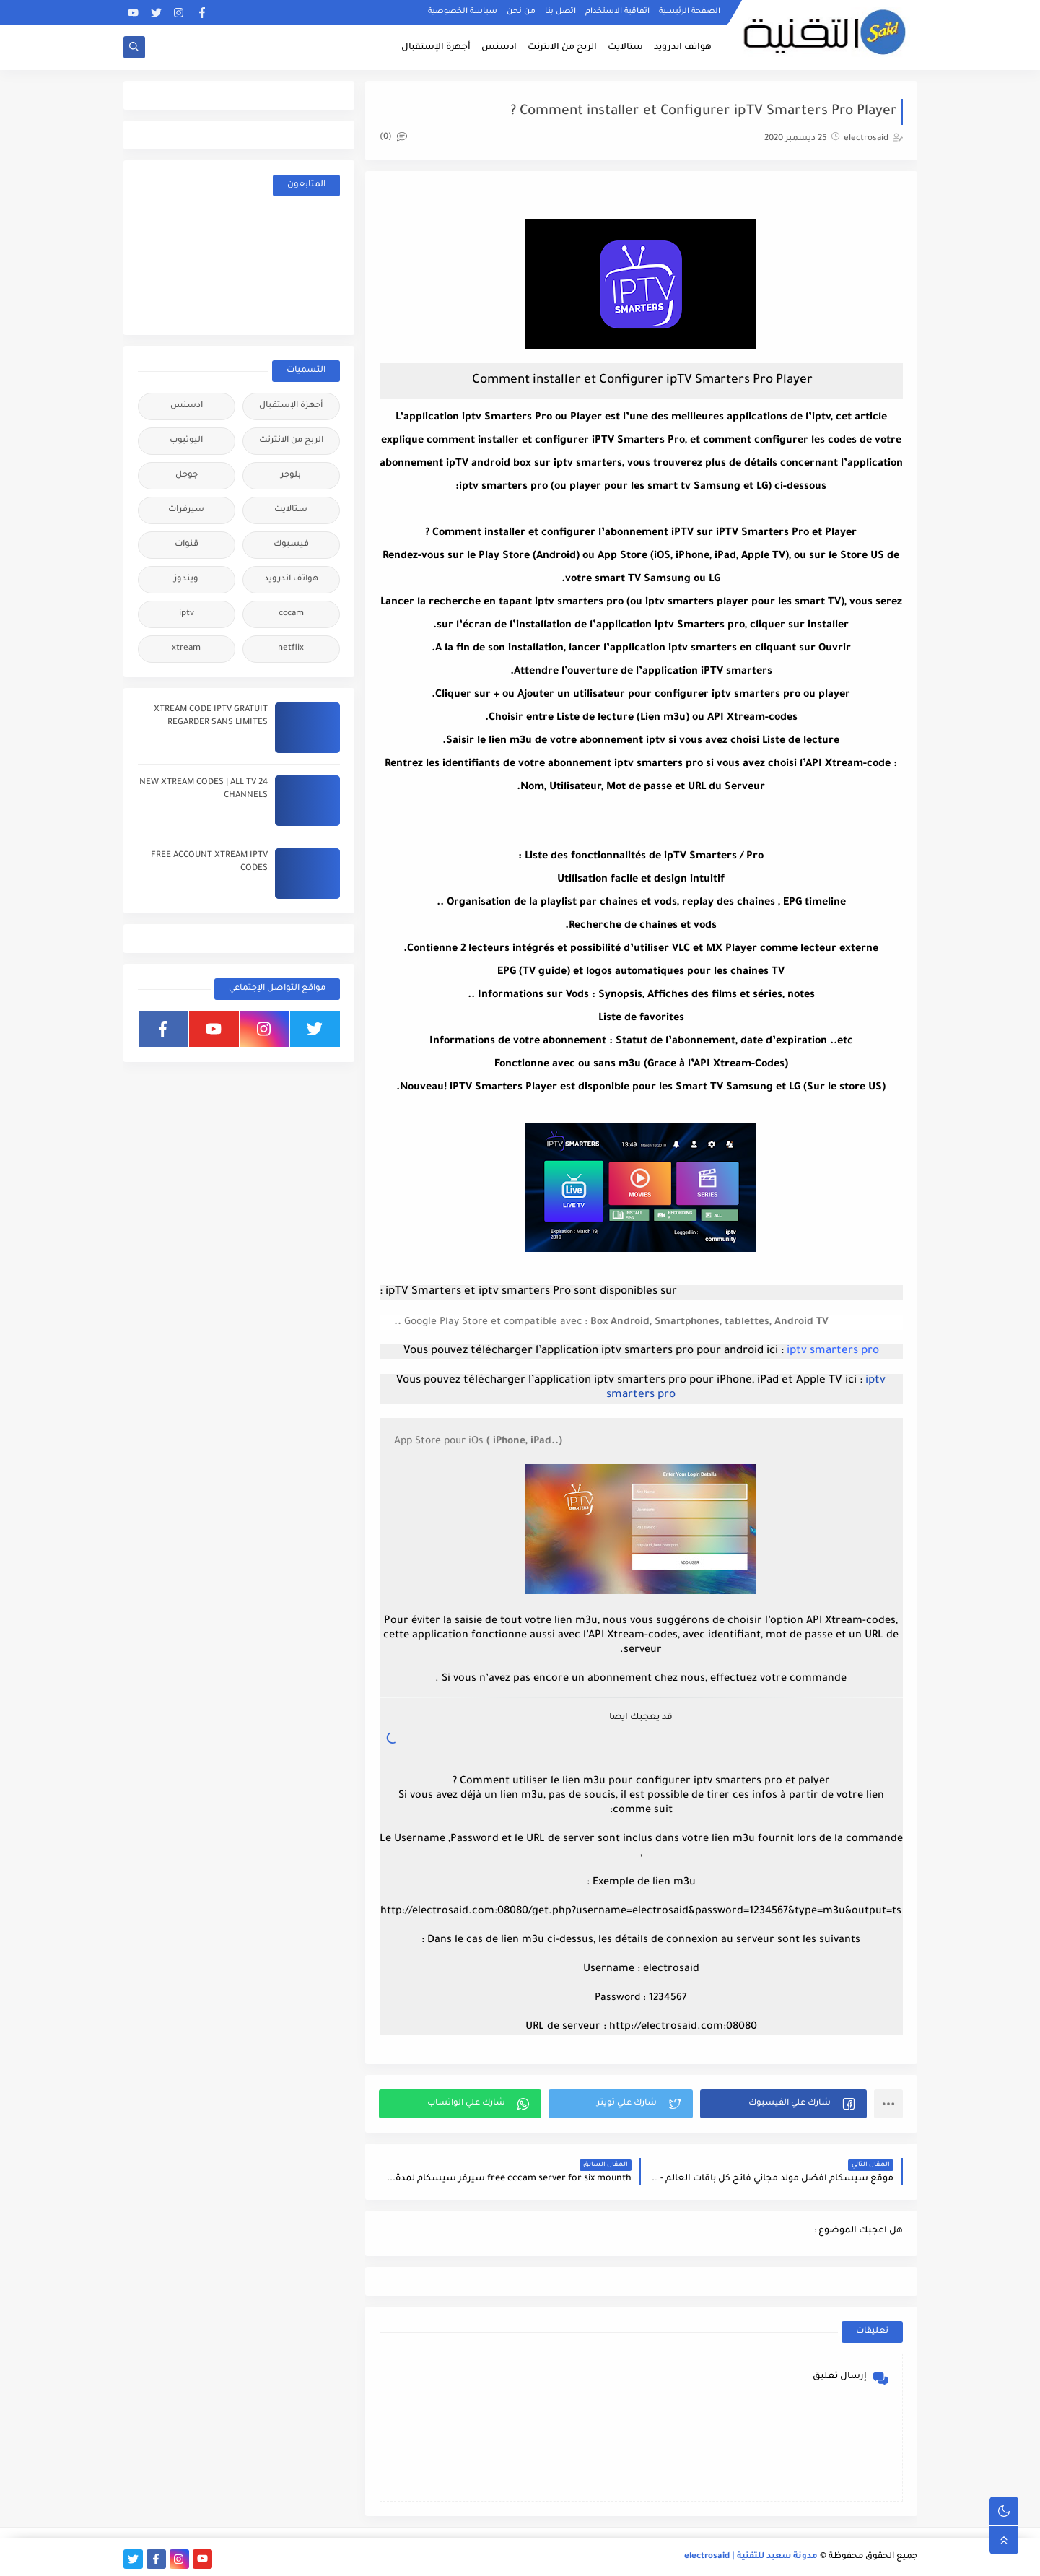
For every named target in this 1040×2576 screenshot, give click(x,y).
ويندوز (186, 579)
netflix (291, 648)
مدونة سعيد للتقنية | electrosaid (751, 2557)
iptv (186, 614)
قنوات (186, 544)
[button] (783, 2103)
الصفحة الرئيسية (689, 11)
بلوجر (291, 475)
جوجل (186, 475)
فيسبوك (291, 544)
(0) (393, 137)
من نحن (521, 11)
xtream (186, 648)
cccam (291, 614)
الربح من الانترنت (562, 48)
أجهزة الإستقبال (436, 48)
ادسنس (499, 48)
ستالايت (625, 48)
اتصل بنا (560, 11)
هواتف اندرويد (683, 48)
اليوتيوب (186, 440)
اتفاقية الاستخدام (617, 11)
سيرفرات (186, 510)
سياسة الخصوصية (462, 11)
